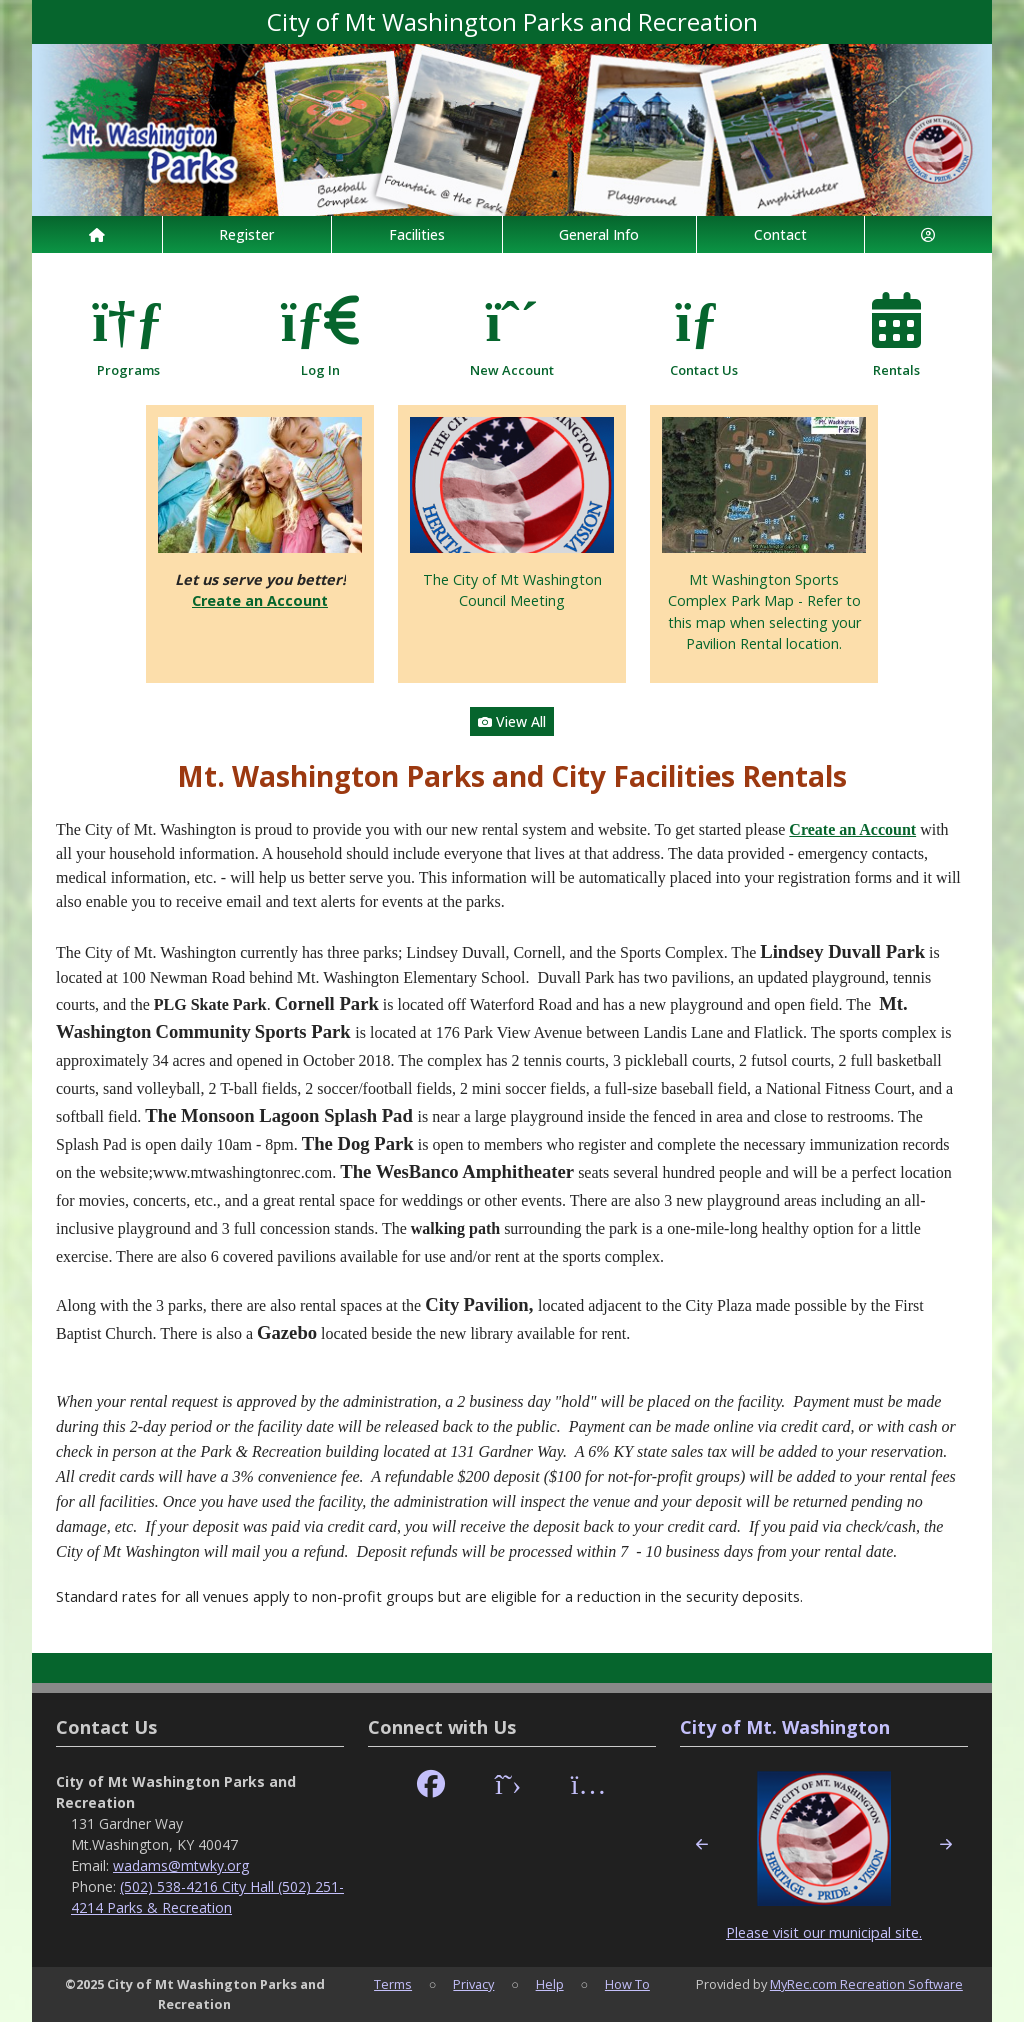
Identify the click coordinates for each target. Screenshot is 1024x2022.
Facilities (417, 234)
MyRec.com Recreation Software (866, 1984)
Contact (780, 234)
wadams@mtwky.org (181, 1865)
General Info (599, 234)
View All (512, 721)
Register (246, 234)
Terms (393, 1984)
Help (550, 1984)
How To (627, 1984)
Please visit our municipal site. (824, 1932)
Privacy (473, 1984)
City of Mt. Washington (785, 1727)
